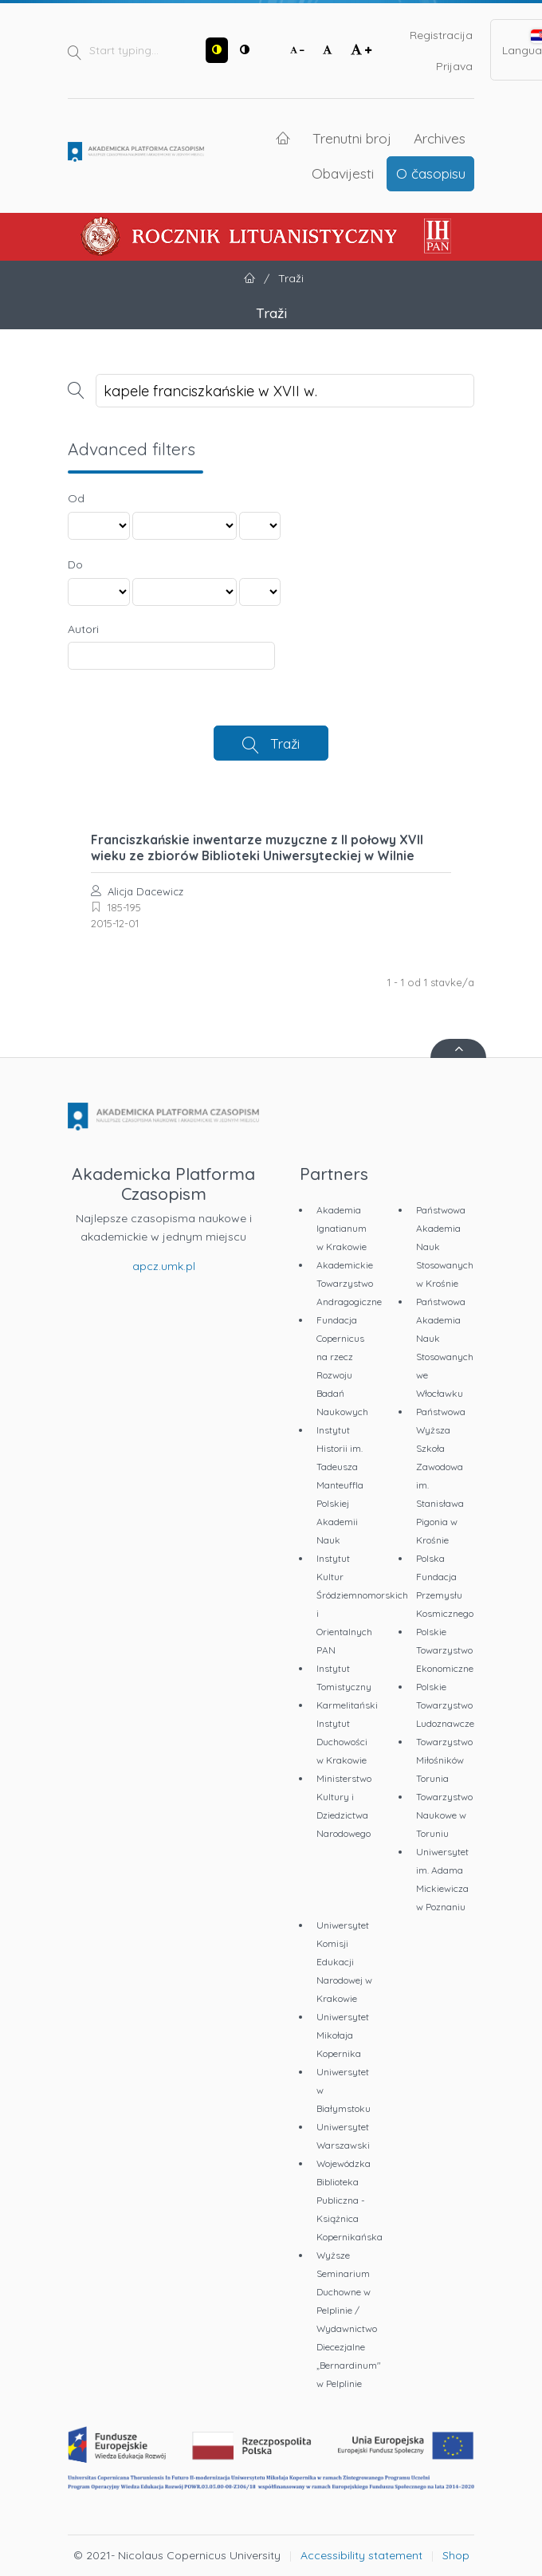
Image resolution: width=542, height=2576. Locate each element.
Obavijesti (343, 173)
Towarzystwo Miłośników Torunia (444, 1760)
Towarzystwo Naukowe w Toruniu (444, 1815)
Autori (83, 629)
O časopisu (430, 173)
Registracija (441, 35)
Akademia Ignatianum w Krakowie (341, 1228)
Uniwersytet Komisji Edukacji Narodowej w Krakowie (344, 1961)
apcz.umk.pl (163, 1266)
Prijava (454, 66)
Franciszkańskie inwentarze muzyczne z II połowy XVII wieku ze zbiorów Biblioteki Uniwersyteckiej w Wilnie (257, 847)
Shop (455, 2555)
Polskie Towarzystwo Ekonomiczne (444, 1650)
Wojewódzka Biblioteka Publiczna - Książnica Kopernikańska (349, 2200)
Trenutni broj (351, 138)
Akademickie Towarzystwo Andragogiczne (349, 1283)
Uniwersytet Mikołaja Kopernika (342, 2035)
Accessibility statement (361, 2555)
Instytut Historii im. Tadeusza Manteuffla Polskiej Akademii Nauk (339, 1485)
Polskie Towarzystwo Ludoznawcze (445, 1705)
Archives (439, 138)
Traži (285, 743)
